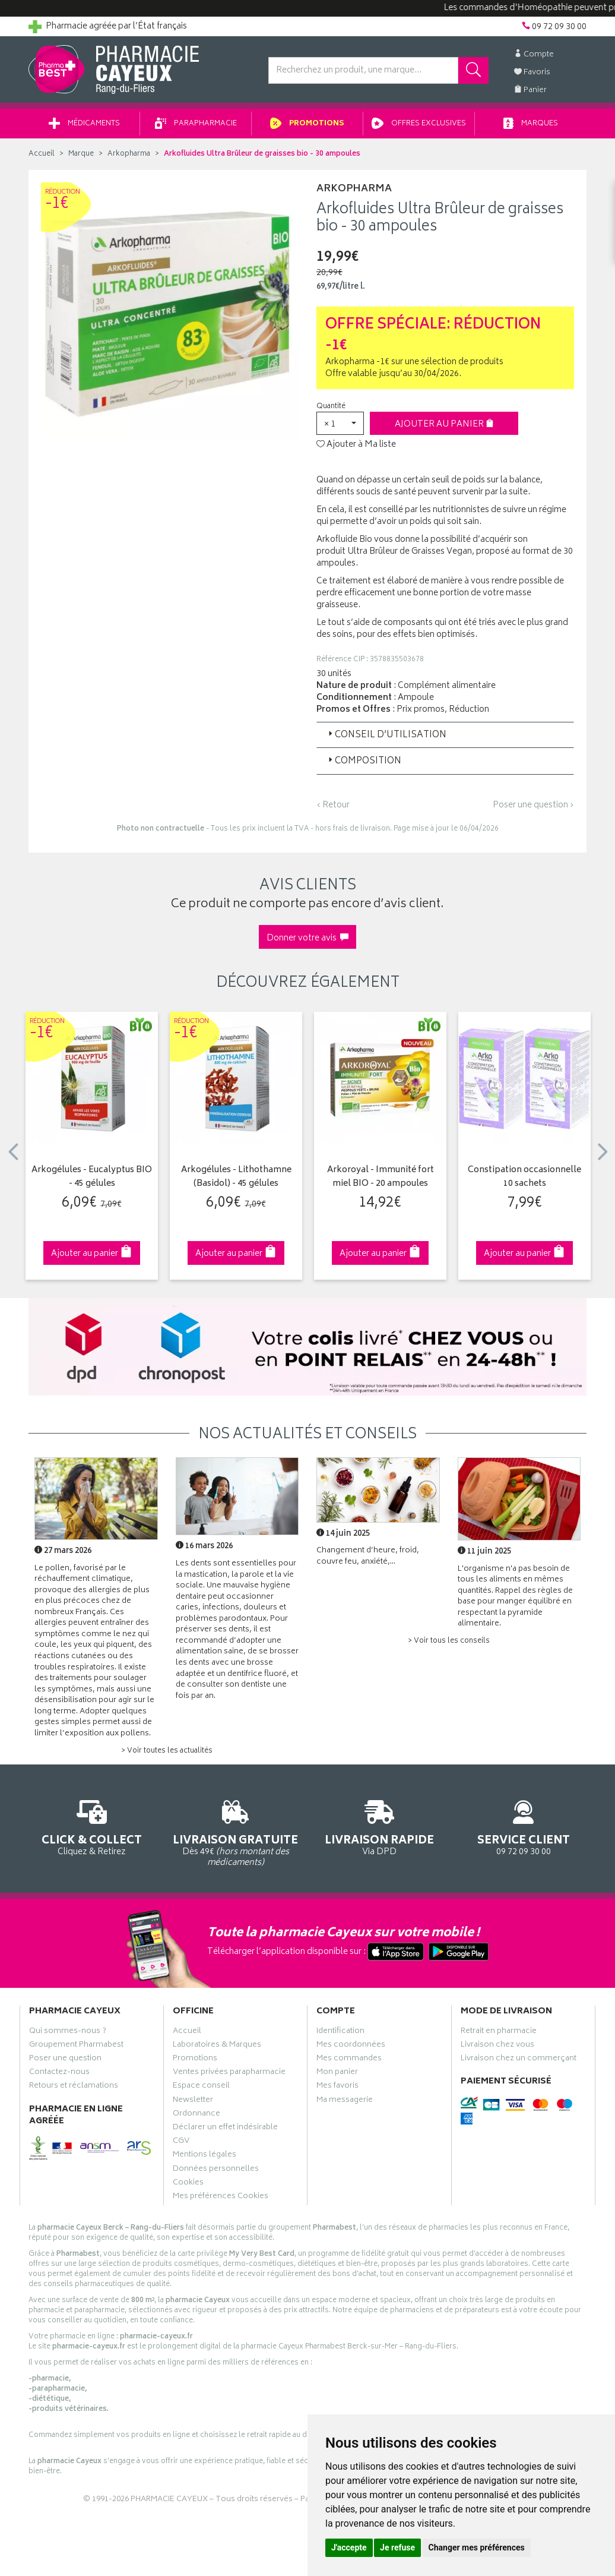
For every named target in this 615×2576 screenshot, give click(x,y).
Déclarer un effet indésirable (225, 2129)
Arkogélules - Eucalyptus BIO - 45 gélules (91, 1177)
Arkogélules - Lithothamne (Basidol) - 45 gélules (236, 1177)
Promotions (307, 124)
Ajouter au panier (444, 424)
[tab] (445, 734)
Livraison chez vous (497, 2046)
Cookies (188, 2184)
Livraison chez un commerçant (518, 2060)
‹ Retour (333, 805)
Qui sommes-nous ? (67, 2032)
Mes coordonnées (350, 2046)
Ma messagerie (344, 2101)
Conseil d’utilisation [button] (386, 735)
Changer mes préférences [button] (477, 2547)
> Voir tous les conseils (449, 1641)
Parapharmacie (196, 124)
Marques (530, 124)
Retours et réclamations (73, 2087)
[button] (340, 423)
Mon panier (337, 2073)
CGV (181, 2142)
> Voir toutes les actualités (167, 1751)
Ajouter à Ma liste (356, 445)
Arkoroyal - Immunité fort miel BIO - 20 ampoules (380, 1177)
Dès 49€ (236, 1831)
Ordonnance (196, 2115)
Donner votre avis (307, 938)
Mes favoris (337, 2087)
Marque (81, 154)
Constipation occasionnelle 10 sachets (524, 1177)
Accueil (41, 154)
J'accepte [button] (349, 2547)
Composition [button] (363, 761)
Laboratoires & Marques (217, 2046)
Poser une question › (533, 806)
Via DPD (379, 1826)
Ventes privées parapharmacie (229, 2073)
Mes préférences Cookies (220, 2198)
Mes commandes (349, 2060)
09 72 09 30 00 (524, 1826)
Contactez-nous (59, 2073)
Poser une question (65, 2060)
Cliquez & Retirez (91, 1826)
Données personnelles (216, 2170)
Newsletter (193, 2101)
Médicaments (84, 124)
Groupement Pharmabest (76, 2046)
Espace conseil (201, 2087)
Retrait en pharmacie (499, 2032)
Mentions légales (204, 2156)
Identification (340, 2032)
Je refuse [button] (397, 2547)
